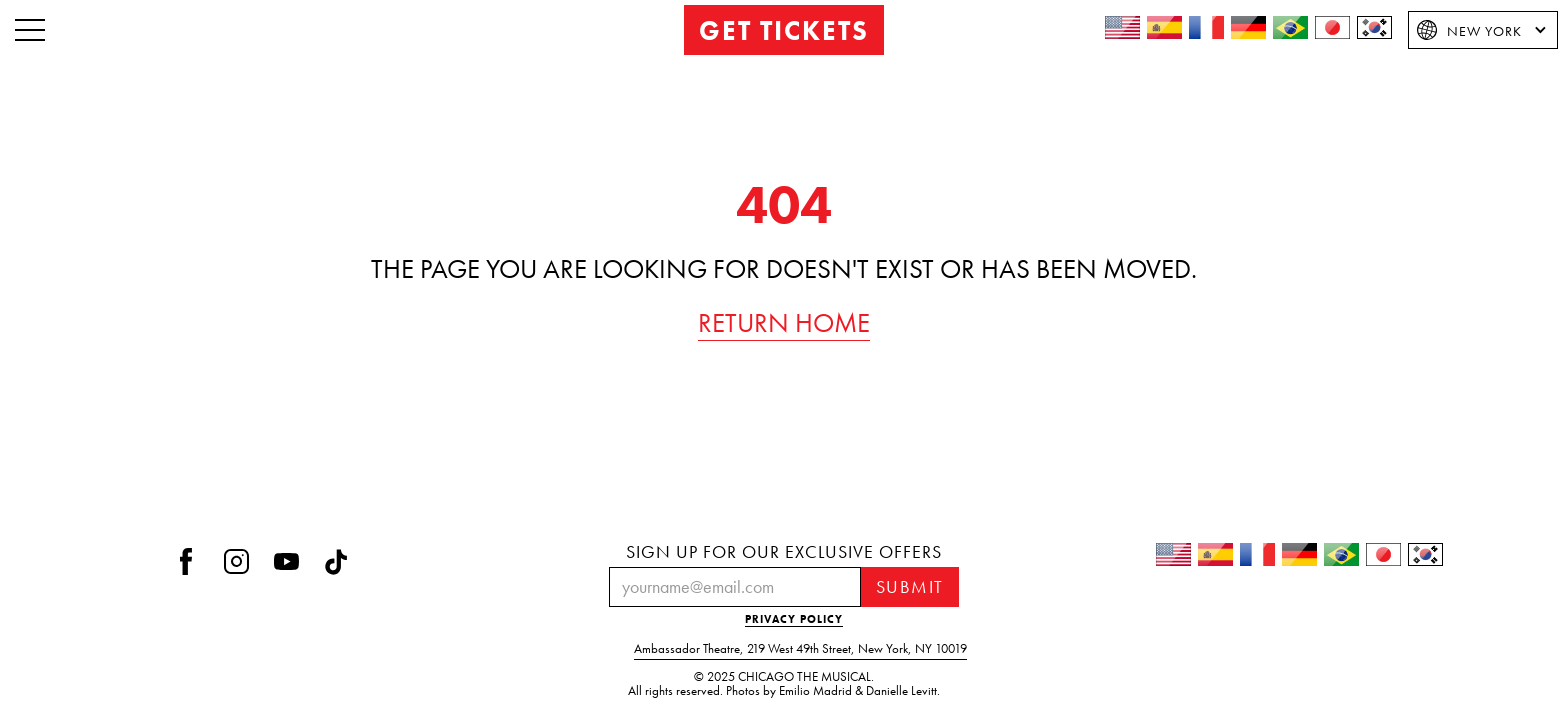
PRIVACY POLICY (794, 619)
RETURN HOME (784, 323)
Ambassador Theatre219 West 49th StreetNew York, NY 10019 (800, 649)
